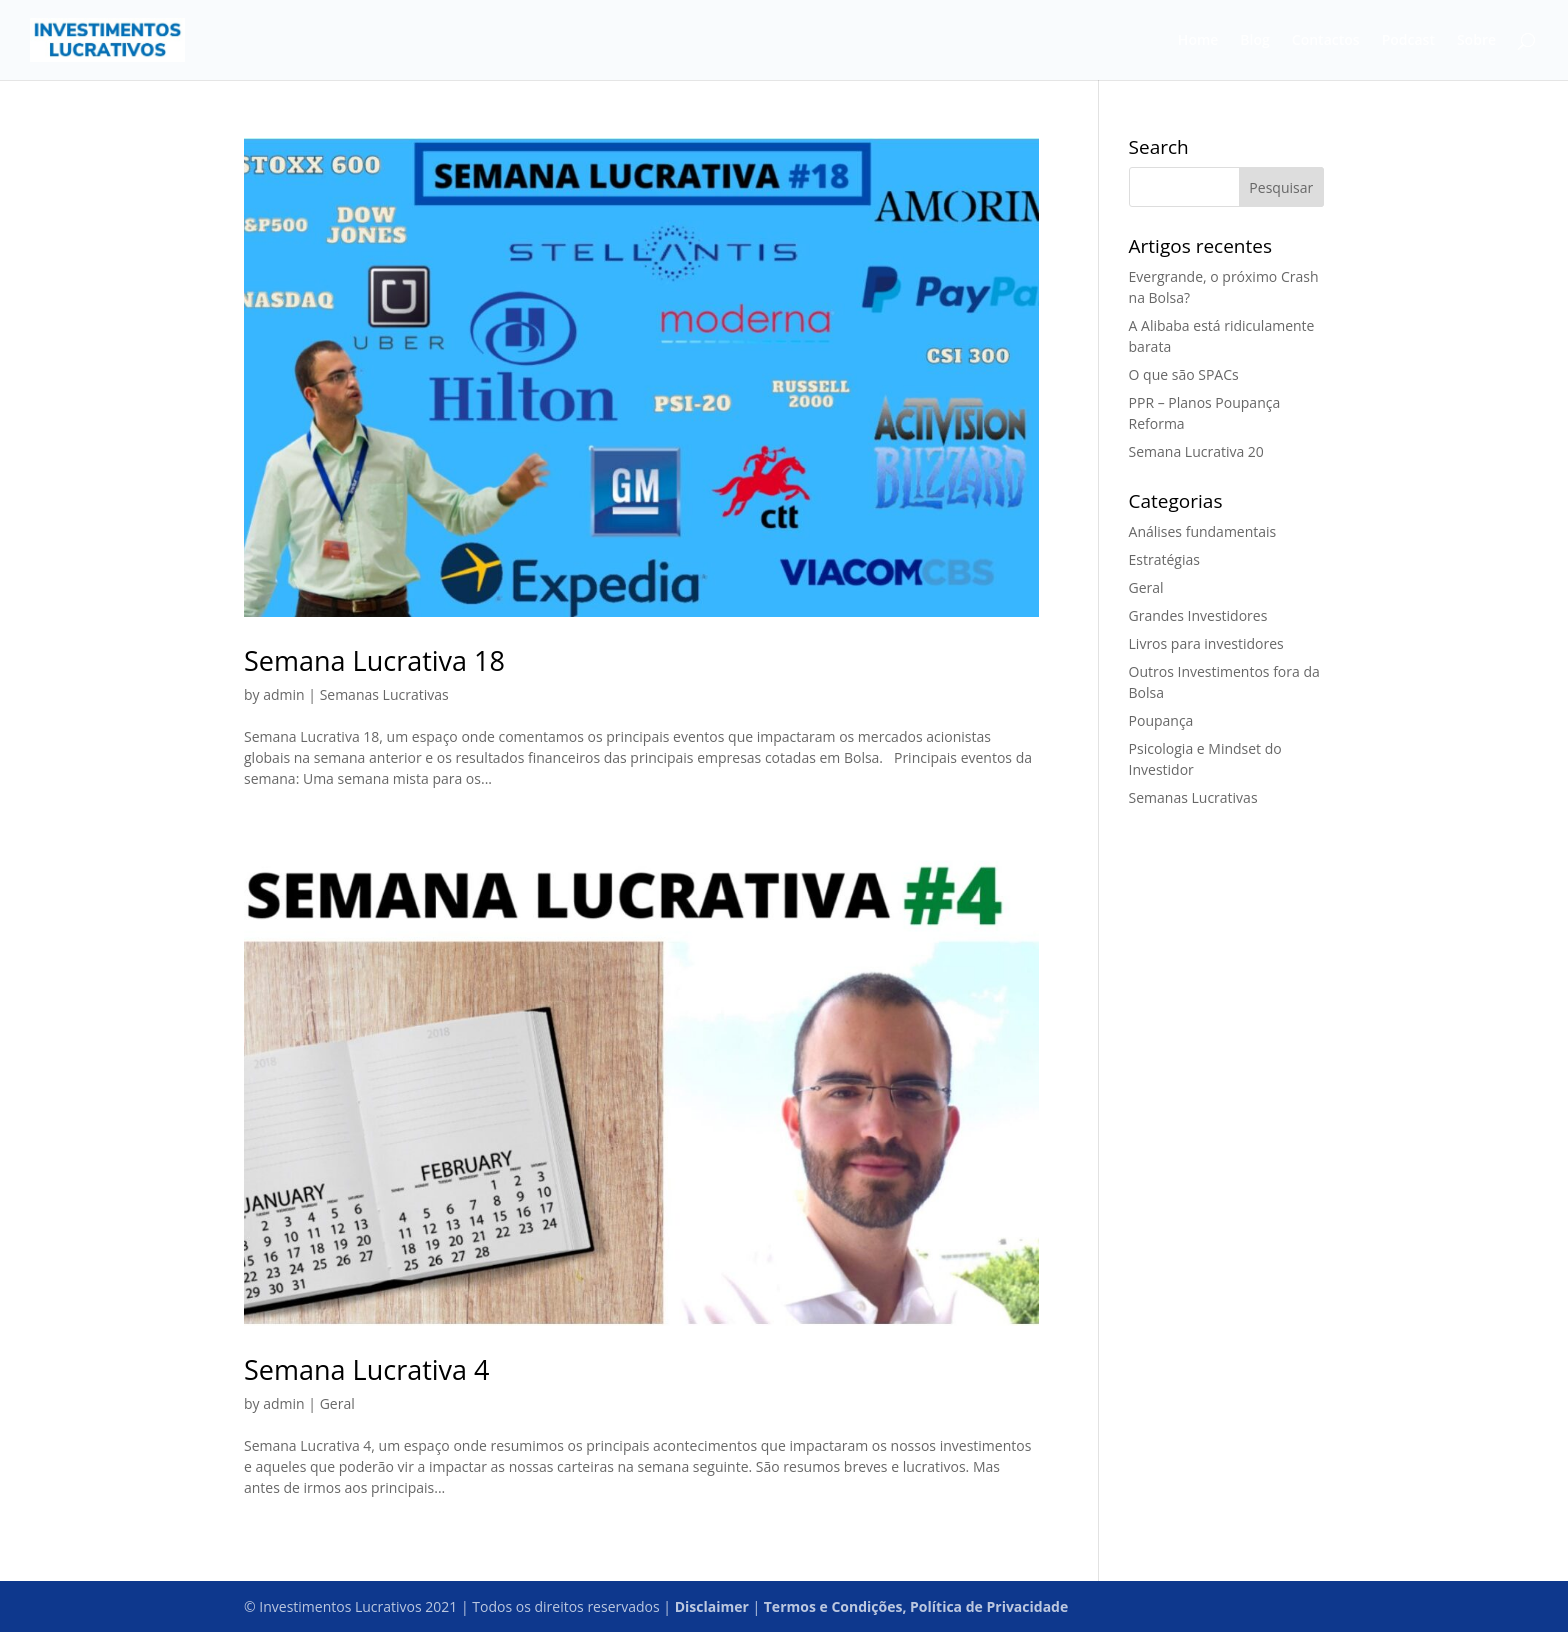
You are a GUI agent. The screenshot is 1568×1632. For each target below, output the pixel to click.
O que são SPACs (1184, 374)
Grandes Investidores (1198, 615)
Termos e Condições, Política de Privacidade (916, 1606)
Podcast (1408, 41)
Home (1198, 41)
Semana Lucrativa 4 (367, 1369)
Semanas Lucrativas (384, 694)
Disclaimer (712, 1606)
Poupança (1161, 720)
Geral (337, 1403)
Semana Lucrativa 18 (374, 660)
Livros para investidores (1206, 643)
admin (283, 694)
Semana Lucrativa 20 (1196, 451)
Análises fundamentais (1203, 531)
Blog (1254, 41)
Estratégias (1164, 559)
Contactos (1326, 41)
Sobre (1476, 41)
